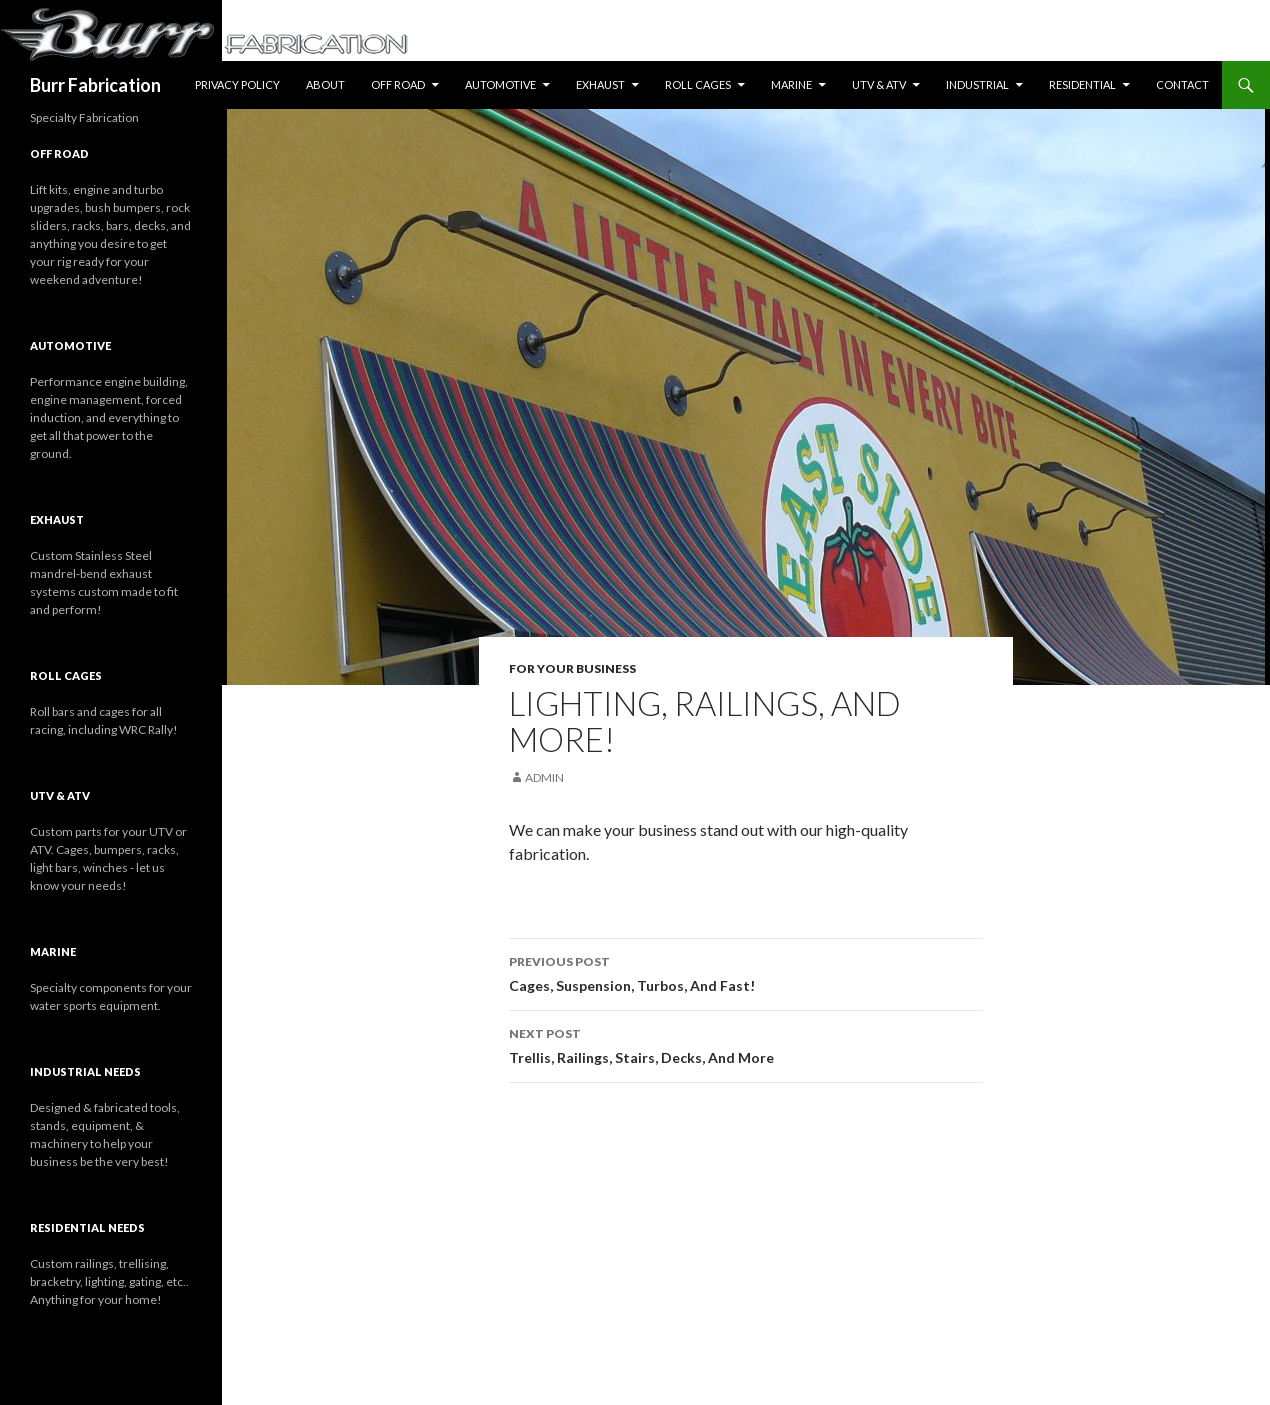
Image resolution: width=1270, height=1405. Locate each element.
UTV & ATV (879, 84)
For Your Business (572, 668)
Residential (1082, 84)
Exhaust (600, 84)
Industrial (977, 84)
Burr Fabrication (95, 85)
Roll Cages (698, 84)
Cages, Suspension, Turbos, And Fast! (746, 972)
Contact (1182, 84)
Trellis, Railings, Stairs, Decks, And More (746, 1044)
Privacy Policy (237, 84)
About (325, 84)
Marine (791, 84)
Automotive (500, 84)
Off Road (398, 84)
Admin (544, 777)
